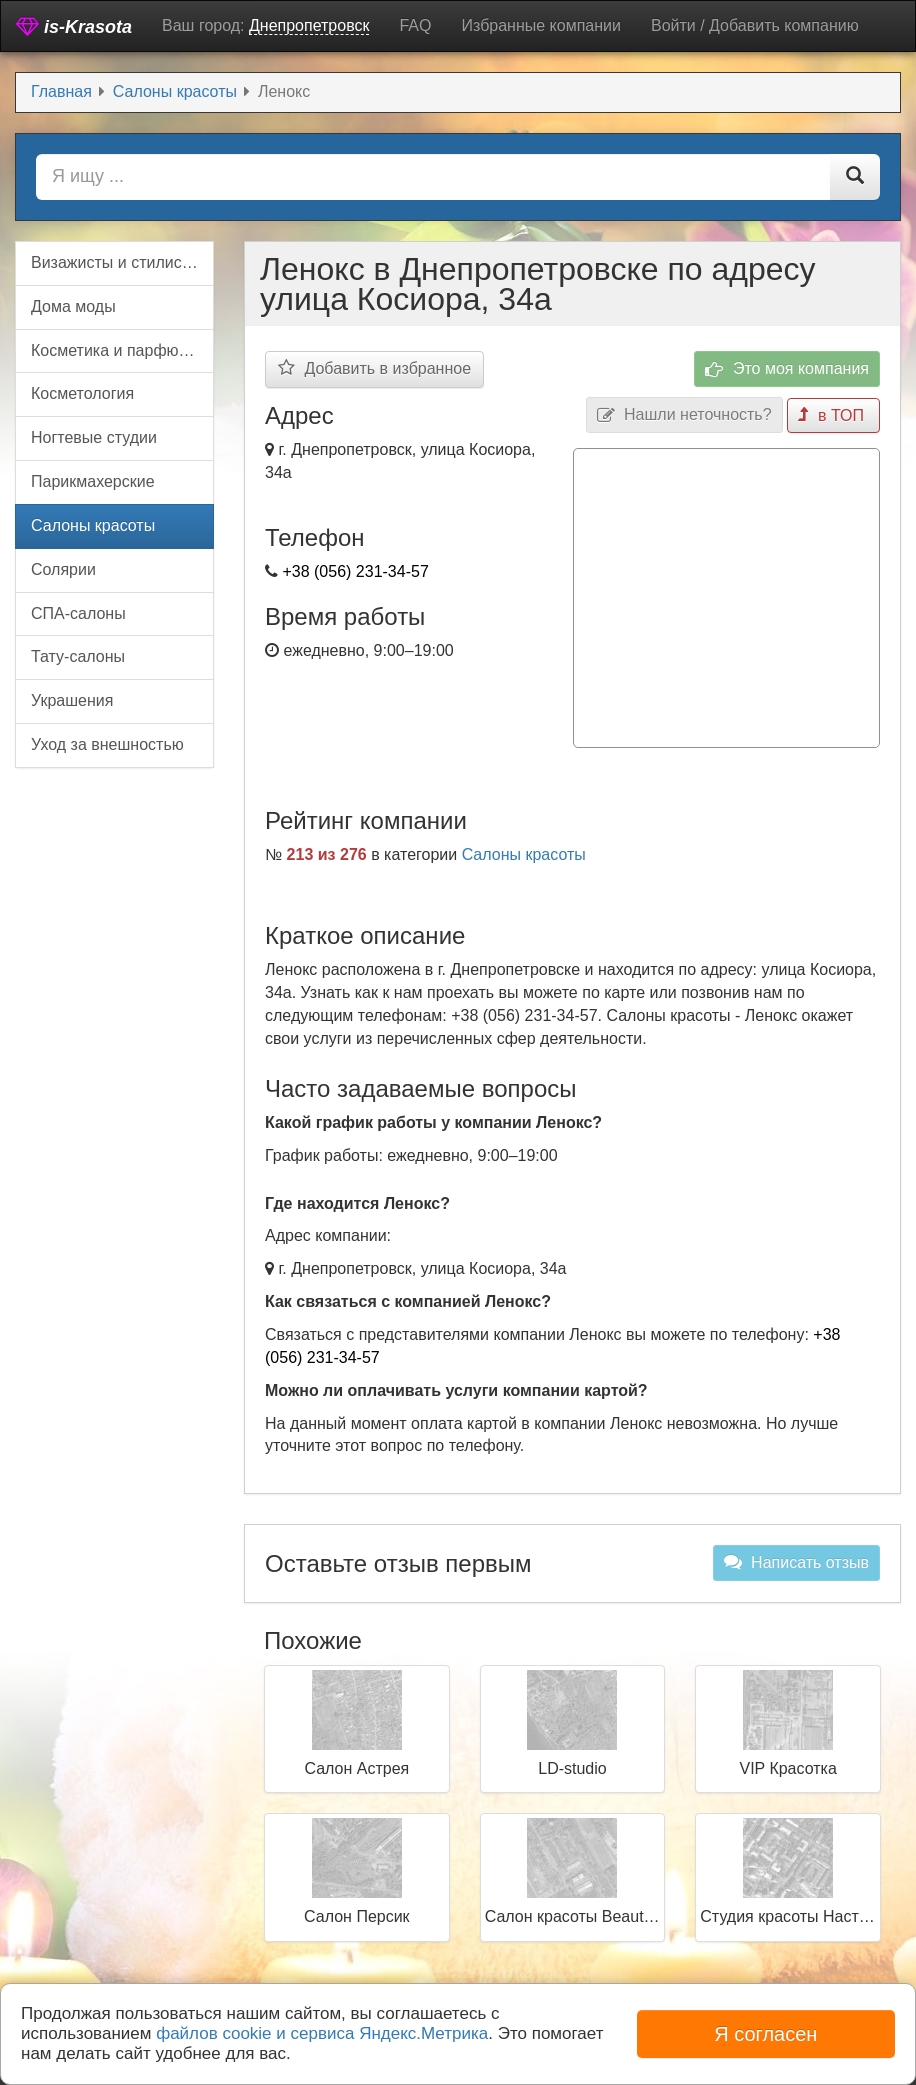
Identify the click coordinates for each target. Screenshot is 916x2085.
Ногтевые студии (94, 437)
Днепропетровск (309, 25)
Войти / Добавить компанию (755, 25)
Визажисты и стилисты (116, 262)
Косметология (82, 393)
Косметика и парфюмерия (122, 350)
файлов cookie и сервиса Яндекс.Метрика (322, 2033)
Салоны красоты (524, 854)
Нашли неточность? (684, 415)
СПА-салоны (78, 613)
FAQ (415, 25)
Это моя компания (787, 369)
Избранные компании (540, 25)
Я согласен (765, 2034)
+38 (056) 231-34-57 (355, 571)
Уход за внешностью (107, 744)
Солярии (63, 569)
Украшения (72, 700)
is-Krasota (74, 26)
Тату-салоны (78, 656)
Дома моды (73, 306)
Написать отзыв (796, 1562)
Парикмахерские (93, 481)
